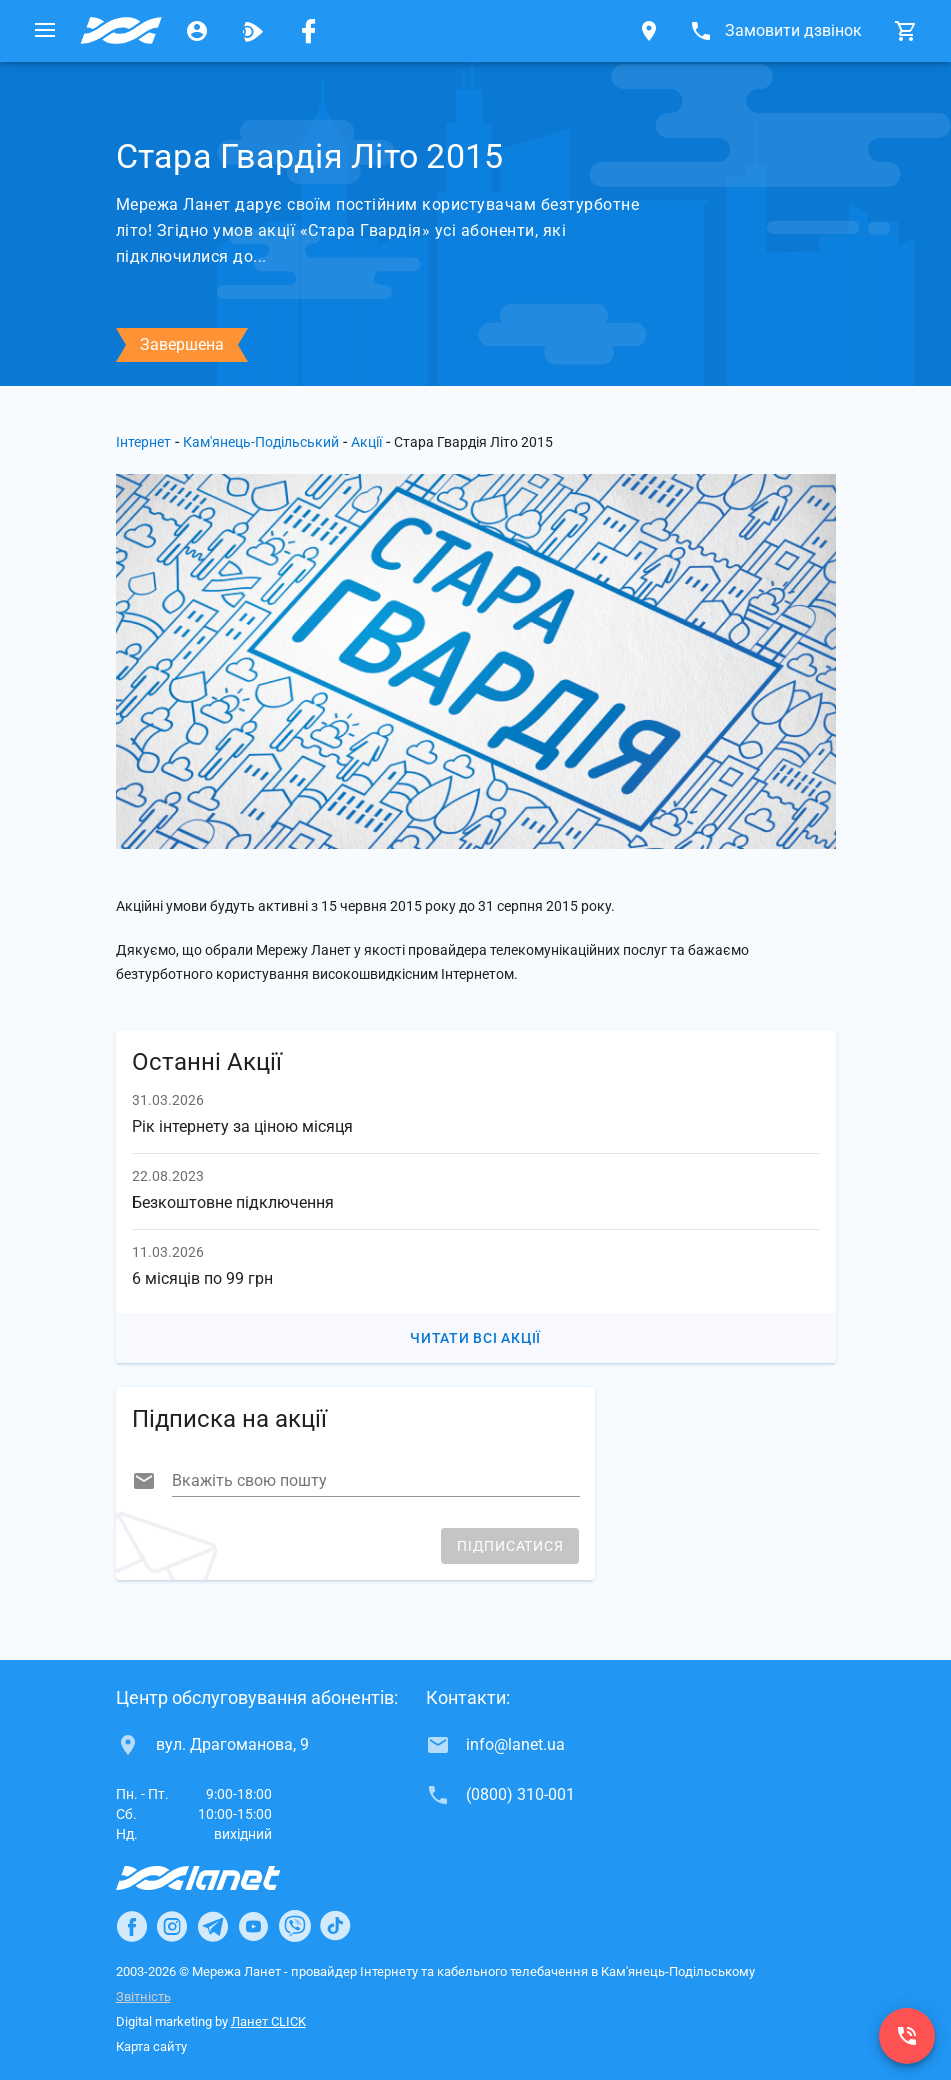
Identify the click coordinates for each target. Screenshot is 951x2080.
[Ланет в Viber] (295, 1926)
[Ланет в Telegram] (213, 1926)
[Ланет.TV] (253, 31)
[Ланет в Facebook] (132, 1926)
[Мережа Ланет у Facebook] (309, 31)
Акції (366, 442)
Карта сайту (151, 2046)
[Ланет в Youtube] (253, 1926)
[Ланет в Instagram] (172, 1926)
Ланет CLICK (268, 2021)
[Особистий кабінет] (197, 31)
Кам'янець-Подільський (261, 442)
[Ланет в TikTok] (335, 1926)
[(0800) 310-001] (907, 2036)
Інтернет (143, 442)
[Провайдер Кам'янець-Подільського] (121, 31)
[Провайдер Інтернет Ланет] (221, 1878)
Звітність (143, 1996)
